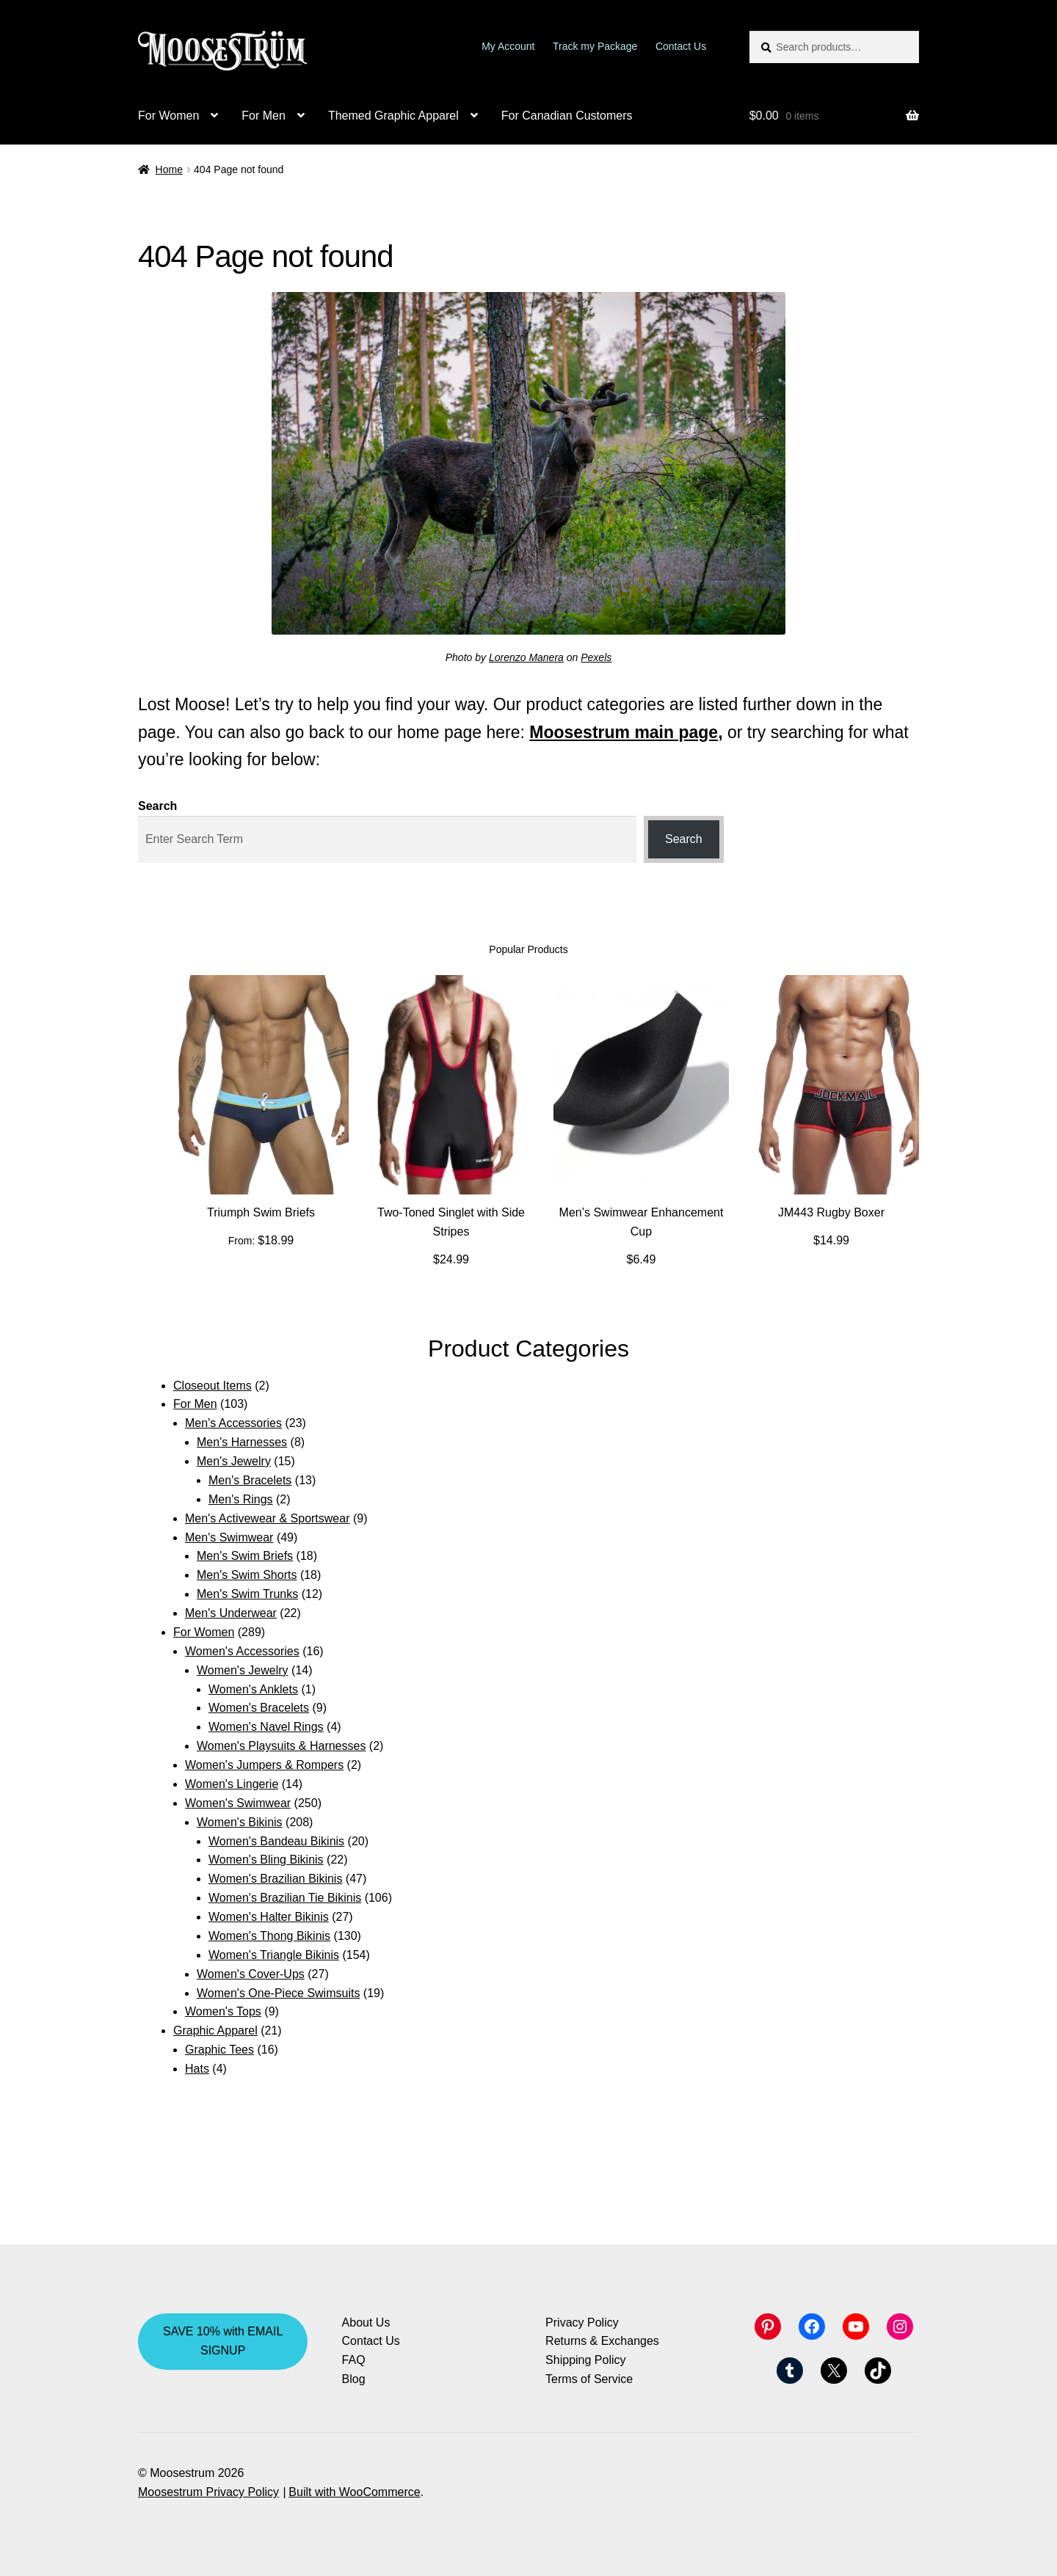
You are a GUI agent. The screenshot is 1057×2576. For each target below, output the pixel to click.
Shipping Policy (585, 2360)
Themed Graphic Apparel (393, 115)
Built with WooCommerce (354, 2492)
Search (157, 806)
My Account (508, 46)
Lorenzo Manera (526, 657)
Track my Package (595, 46)
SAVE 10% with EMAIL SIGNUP (223, 2341)
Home (169, 169)
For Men (263, 115)
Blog (354, 2379)
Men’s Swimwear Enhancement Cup (641, 1222)
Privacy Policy (582, 2322)
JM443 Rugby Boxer (831, 1212)
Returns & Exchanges (602, 2341)
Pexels (596, 657)
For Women (168, 115)
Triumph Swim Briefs (261, 1212)
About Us (366, 2322)
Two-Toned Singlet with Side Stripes (451, 1222)
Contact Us (680, 46)
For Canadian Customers (567, 115)
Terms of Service (589, 2379)
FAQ (354, 2360)
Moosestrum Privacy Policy (208, 2492)
